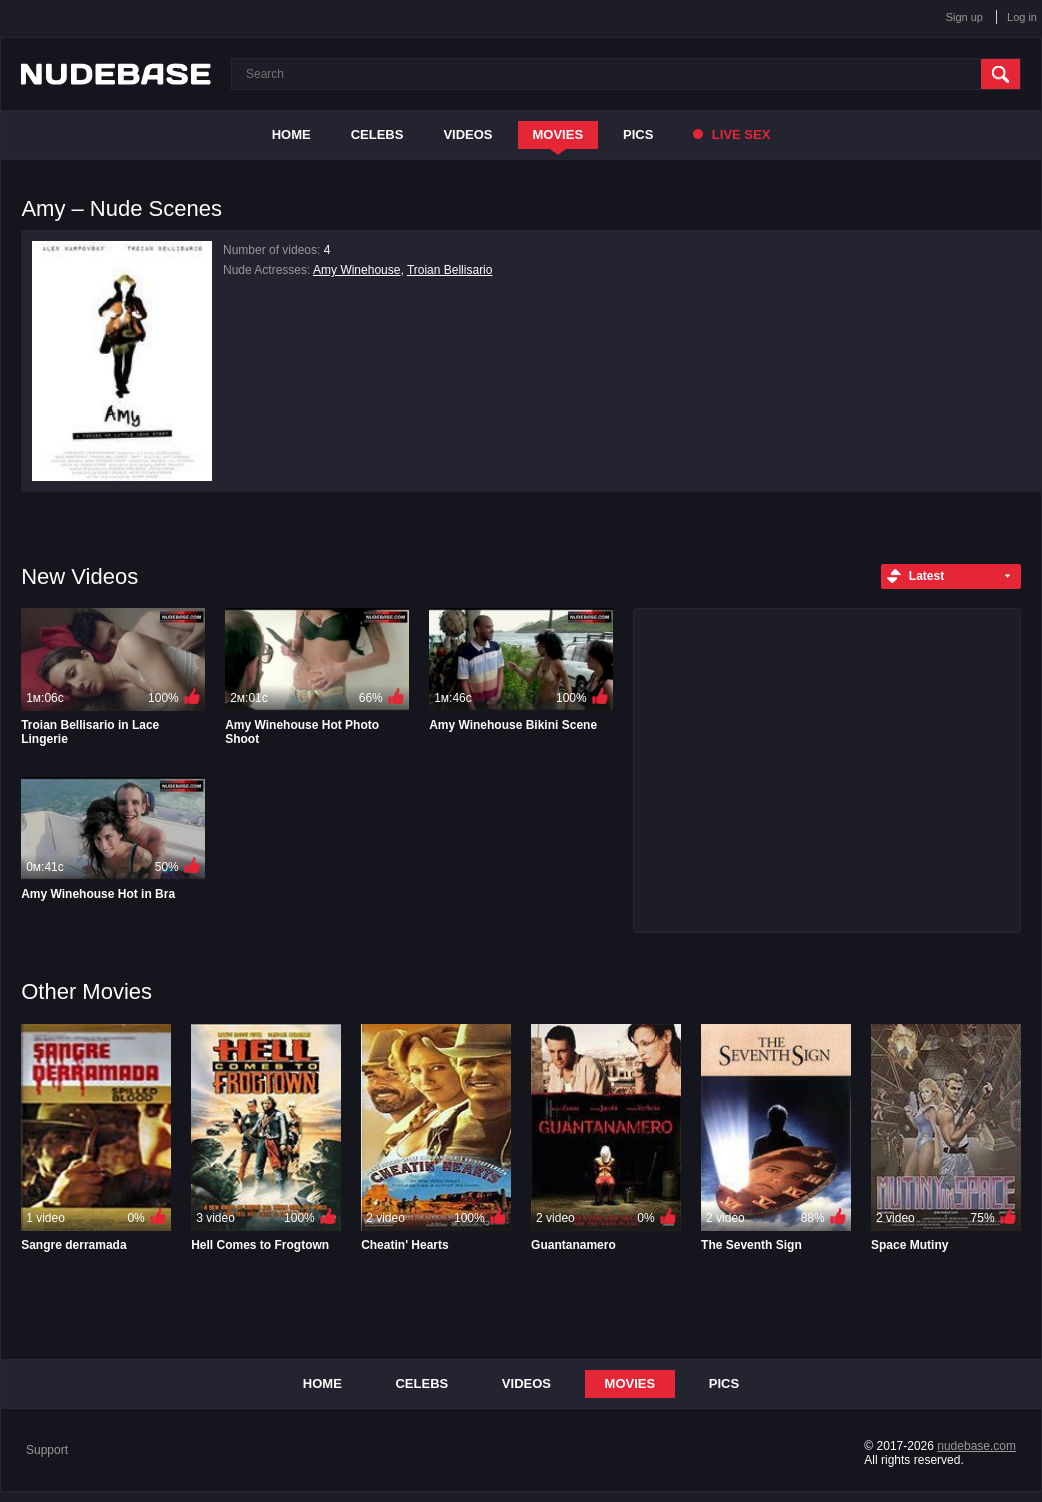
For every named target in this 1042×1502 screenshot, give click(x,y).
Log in (1022, 17)
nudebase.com (976, 1446)
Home (291, 134)
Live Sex (731, 134)
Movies (558, 134)
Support (47, 1450)
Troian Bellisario (450, 270)
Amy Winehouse (356, 270)
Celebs (377, 134)
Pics (638, 134)
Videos (467, 134)
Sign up (964, 17)
